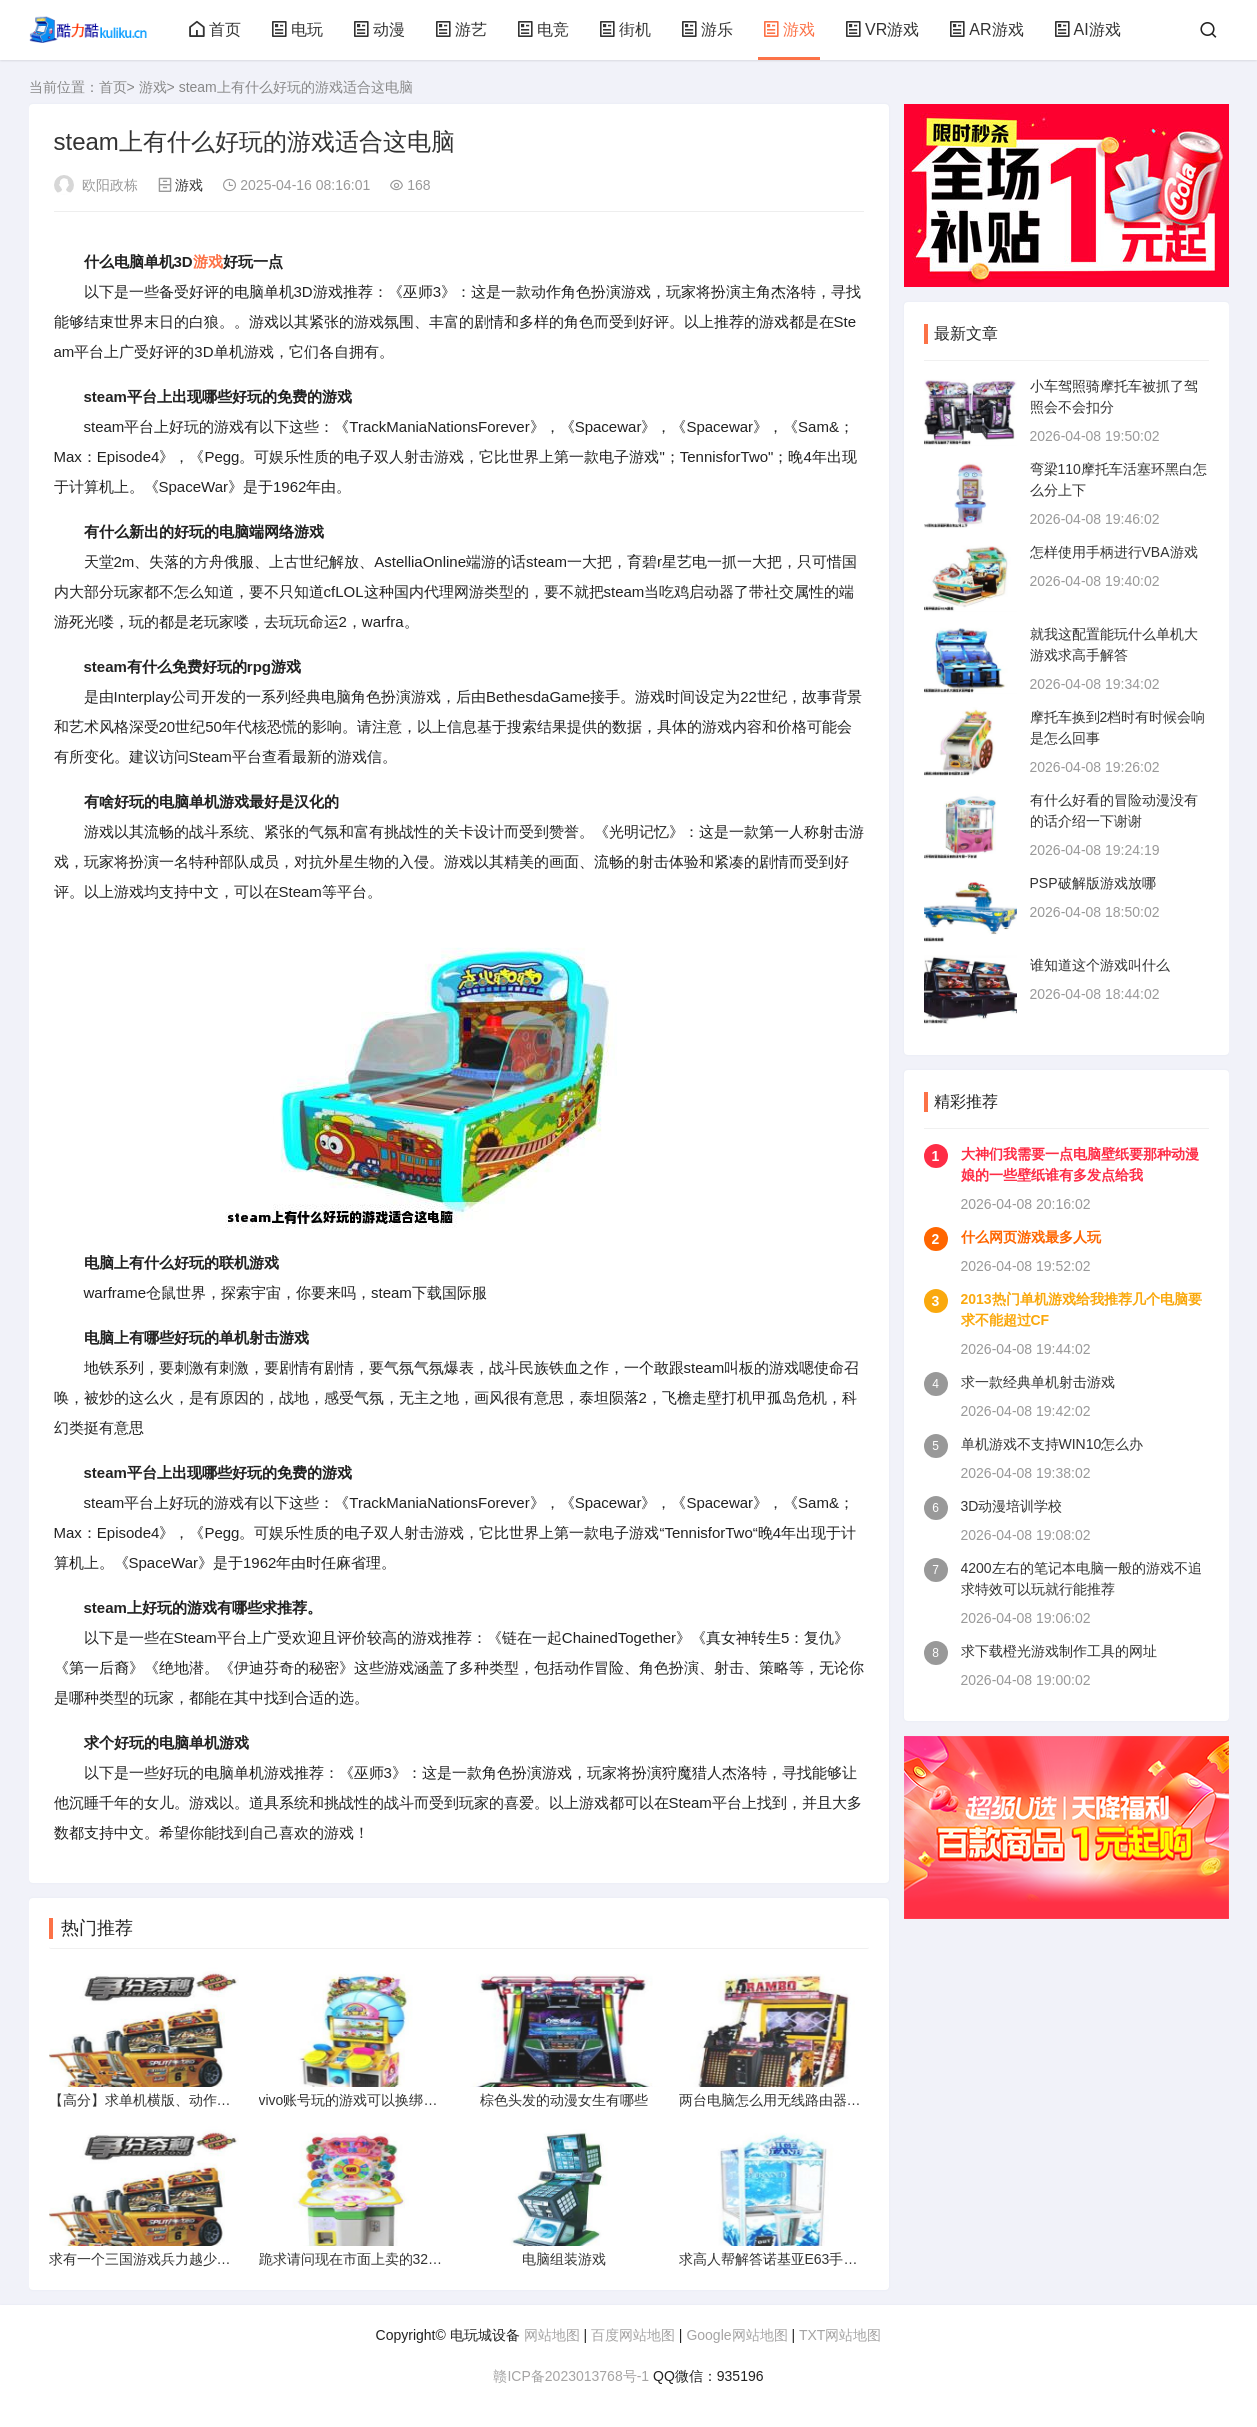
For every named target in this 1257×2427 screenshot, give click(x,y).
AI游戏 (1087, 29)
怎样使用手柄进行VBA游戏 (1114, 552)
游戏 (789, 29)
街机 (625, 29)
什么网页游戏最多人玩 (1031, 1237)
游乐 (707, 29)
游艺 (461, 29)
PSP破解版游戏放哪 (1093, 883)
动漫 (379, 29)
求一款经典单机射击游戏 (1038, 1382)
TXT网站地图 (840, 2335)
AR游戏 (986, 29)
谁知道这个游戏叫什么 (1100, 965)
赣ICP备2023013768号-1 (571, 2376)
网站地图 (552, 2335)
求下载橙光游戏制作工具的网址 (1059, 1651)
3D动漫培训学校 (1012, 1506)
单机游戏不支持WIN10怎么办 (1052, 1444)
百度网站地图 (633, 2335)
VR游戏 (882, 29)
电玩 (297, 29)
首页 (215, 29)
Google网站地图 (736, 2335)
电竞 (543, 29)
